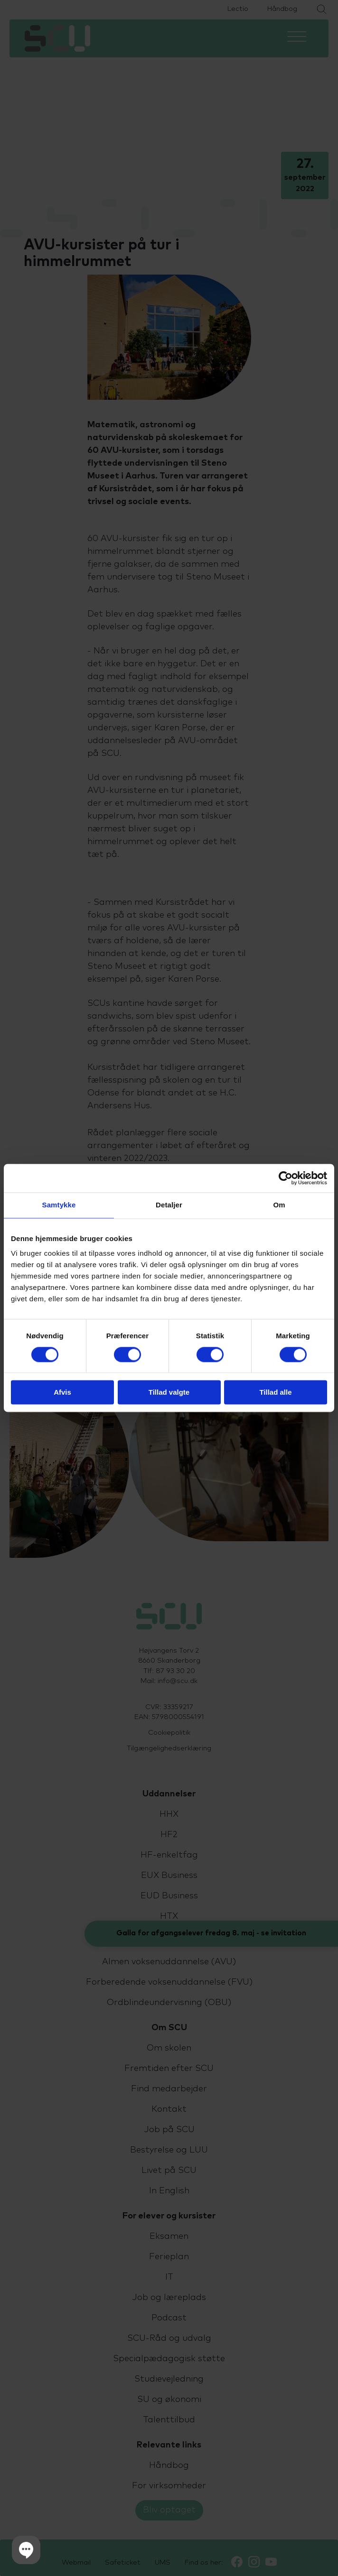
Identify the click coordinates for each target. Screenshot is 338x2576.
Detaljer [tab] (169, 1205)
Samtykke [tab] (59, 1205)
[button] (26, 2550)
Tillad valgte (169, 1393)
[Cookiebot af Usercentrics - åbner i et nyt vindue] (285, 1178)
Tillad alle (275, 1393)
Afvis (62, 1393)
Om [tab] (279, 1205)
